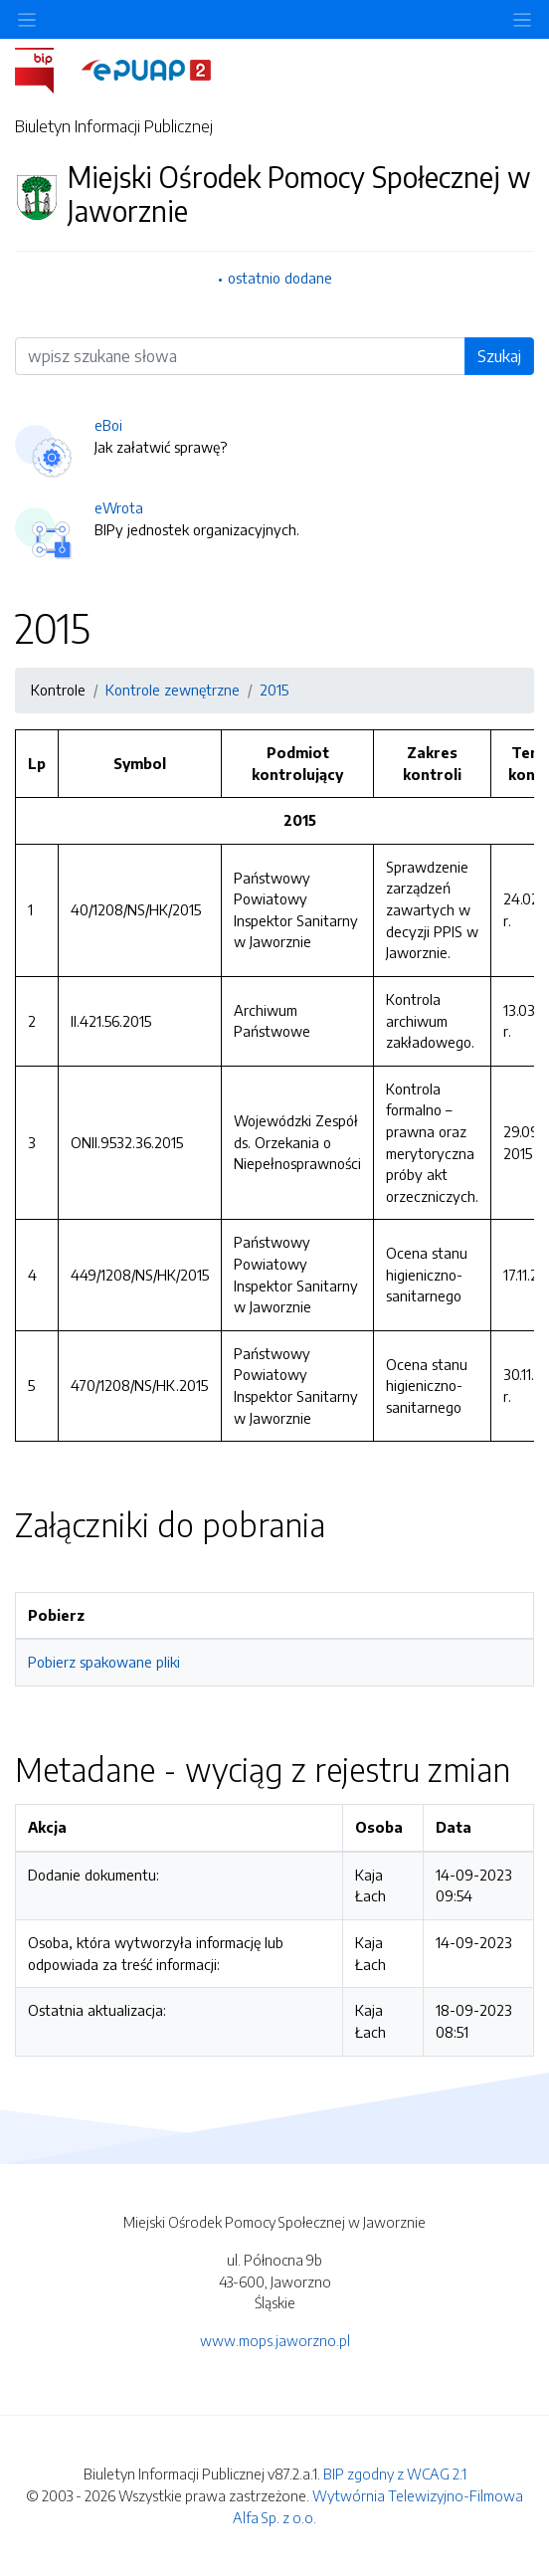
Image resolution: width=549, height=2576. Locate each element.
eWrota (118, 507)
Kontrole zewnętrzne (172, 689)
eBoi (108, 425)
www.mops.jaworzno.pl (275, 2340)
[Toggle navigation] (522, 19)
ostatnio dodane (280, 278)
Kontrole (58, 689)
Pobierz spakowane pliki (104, 1662)
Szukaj (499, 356)
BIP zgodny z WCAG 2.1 (394, 2473)
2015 (274, 689)
